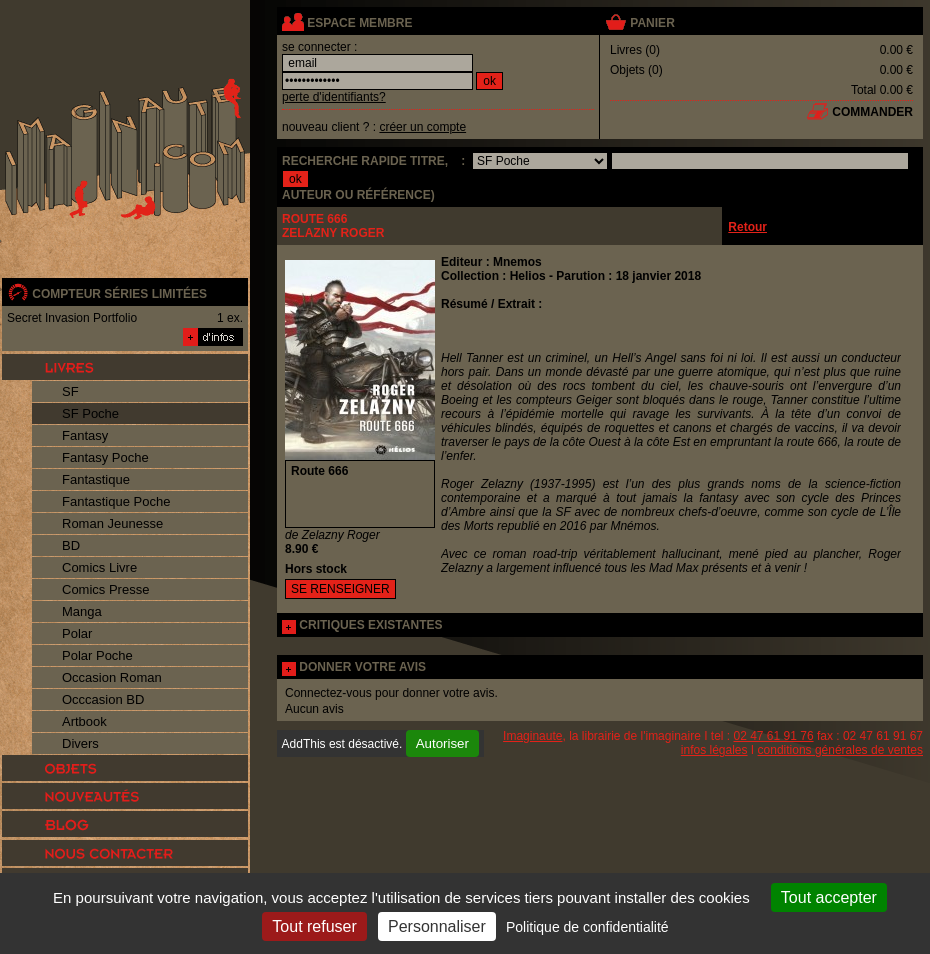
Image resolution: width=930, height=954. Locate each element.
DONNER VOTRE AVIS (362, 667)
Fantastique (96, 479)
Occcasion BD (103, 699)
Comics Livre (99, 567)
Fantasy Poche (105, 457)
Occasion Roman (112, 677)
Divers (80, 743)
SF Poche (90, 413)
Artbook (84, 721)
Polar (77, 633)
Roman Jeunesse (112, 523)
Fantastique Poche (116, 501)
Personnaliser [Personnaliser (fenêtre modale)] (437, 926)
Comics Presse (105, 589)
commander (872, 112)
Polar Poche (97, 655)
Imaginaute (532, 736)
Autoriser (442, 743)
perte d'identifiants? (334, 97)
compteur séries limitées (119, 294)
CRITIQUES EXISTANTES (370, 625)
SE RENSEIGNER (340, 589)
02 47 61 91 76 (774, 736)
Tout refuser (314, 926)
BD (71, 545)
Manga (82, 611)
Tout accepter (829, 897)
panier (652, 23)
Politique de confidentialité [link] (587, 927)
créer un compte (422, 127)
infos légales (714, 750)
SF (70, 391)
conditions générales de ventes (840, 750)
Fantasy (85, 435)
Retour (747, 227)
